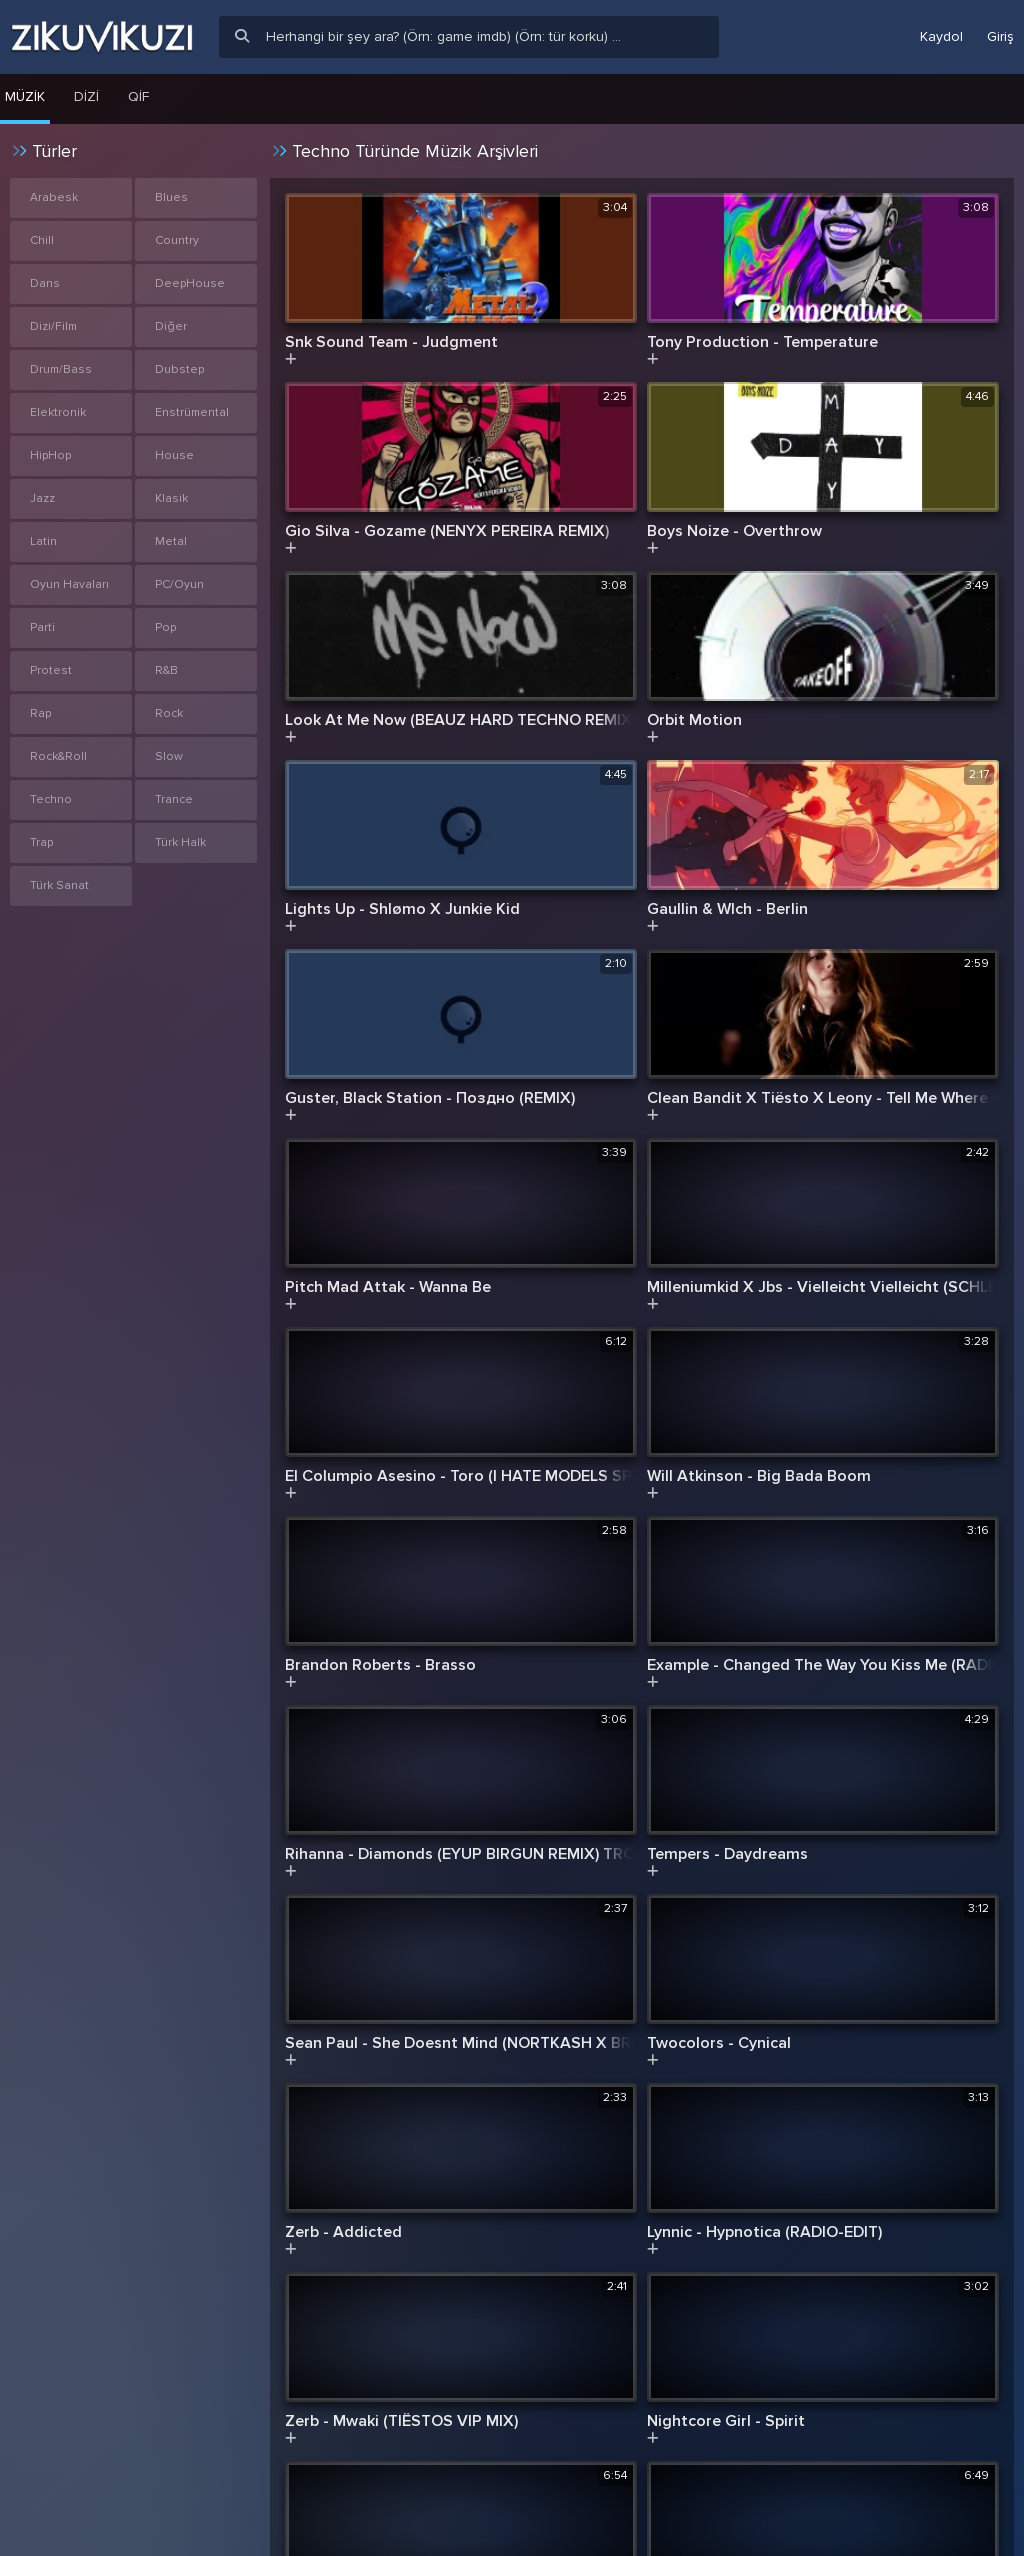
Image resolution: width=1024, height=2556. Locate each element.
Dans (45, 283)
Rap (40, 713)
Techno (51, 799)
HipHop (50, 455)
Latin (43, 541)
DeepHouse (190, 283)
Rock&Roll (58, 756)
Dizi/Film (53, 326)
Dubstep (179, 369)
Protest (51, 670)
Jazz (42, 498)
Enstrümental (192, 412)
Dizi (86, 96)
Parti (42, 627)
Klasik (171, 498)
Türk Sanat (59, 885)
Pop (165, 627)
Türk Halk (180, 842)
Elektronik (58, 412)
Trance (174, 799)
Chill (42, 240)
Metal (171, 541)
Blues (171, 197)
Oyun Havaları (69, 584)
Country (177, 240)
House (174, 455)
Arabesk (54, 197)
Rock (169, 713)
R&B (166, 670)
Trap (41, 842)
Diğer (171, 326)
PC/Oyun (179, 584)
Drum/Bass (61, 369)
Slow (169, 756)
